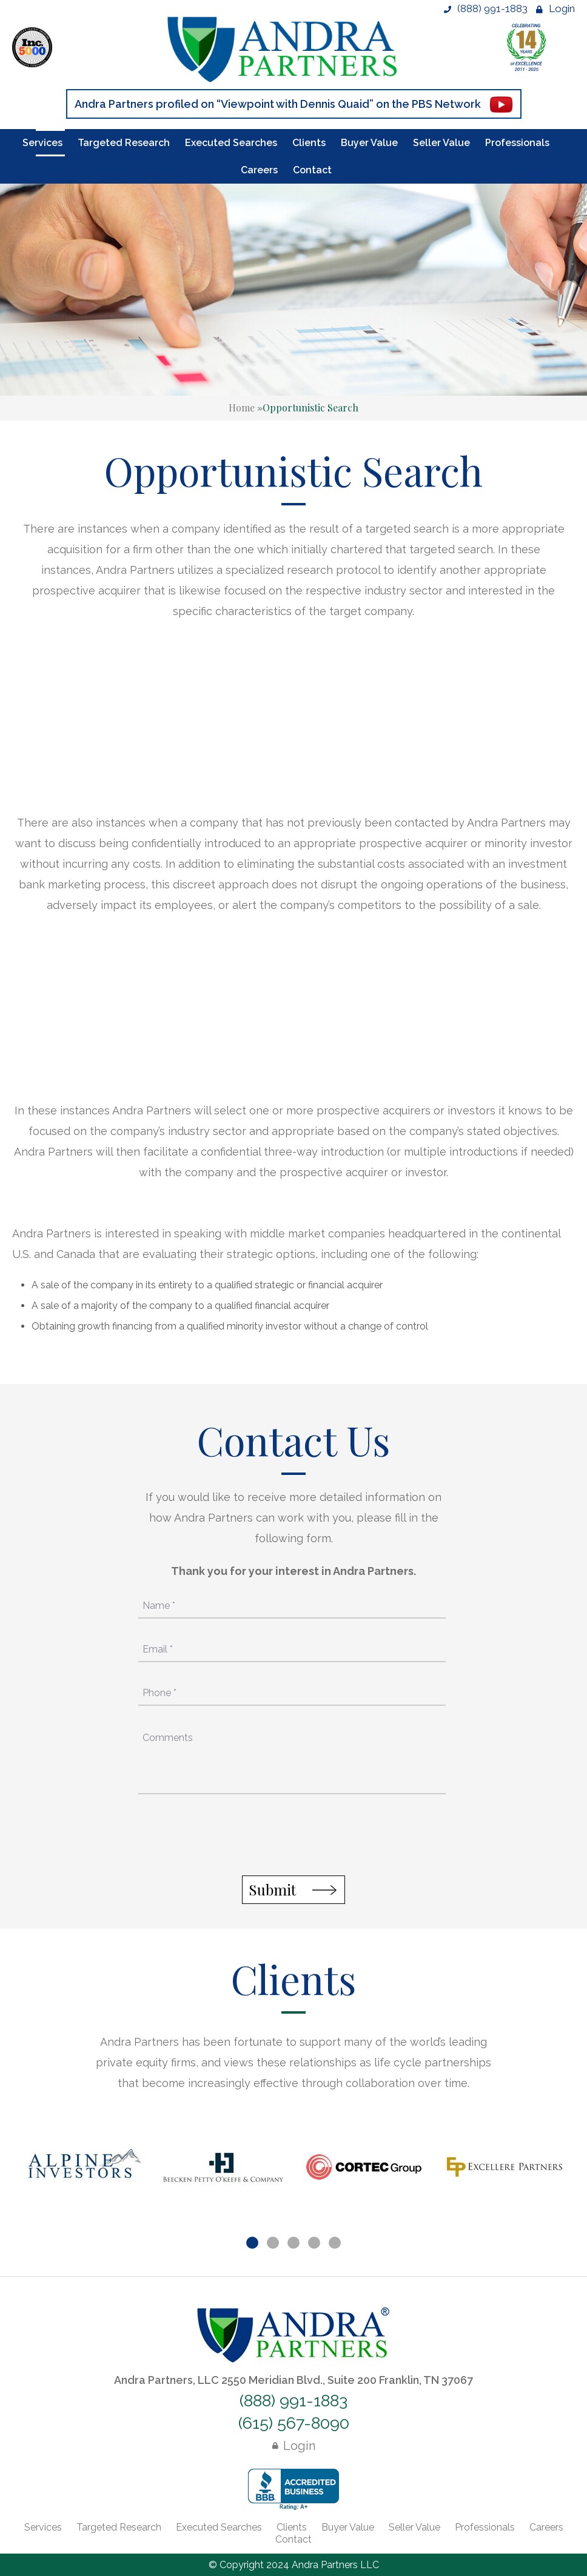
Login (555, 8)
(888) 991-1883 (486, 8)
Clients (309, 142)
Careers (259, 170)
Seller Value (441, 142)
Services (42, 142)
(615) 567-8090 (293, 2423)
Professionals (517, 142)
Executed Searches (231, 142)
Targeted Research (124, 142)
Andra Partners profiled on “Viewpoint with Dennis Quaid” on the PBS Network (278, 104)
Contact (312, 170)
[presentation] (292, 1836)
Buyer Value (369, 142)
